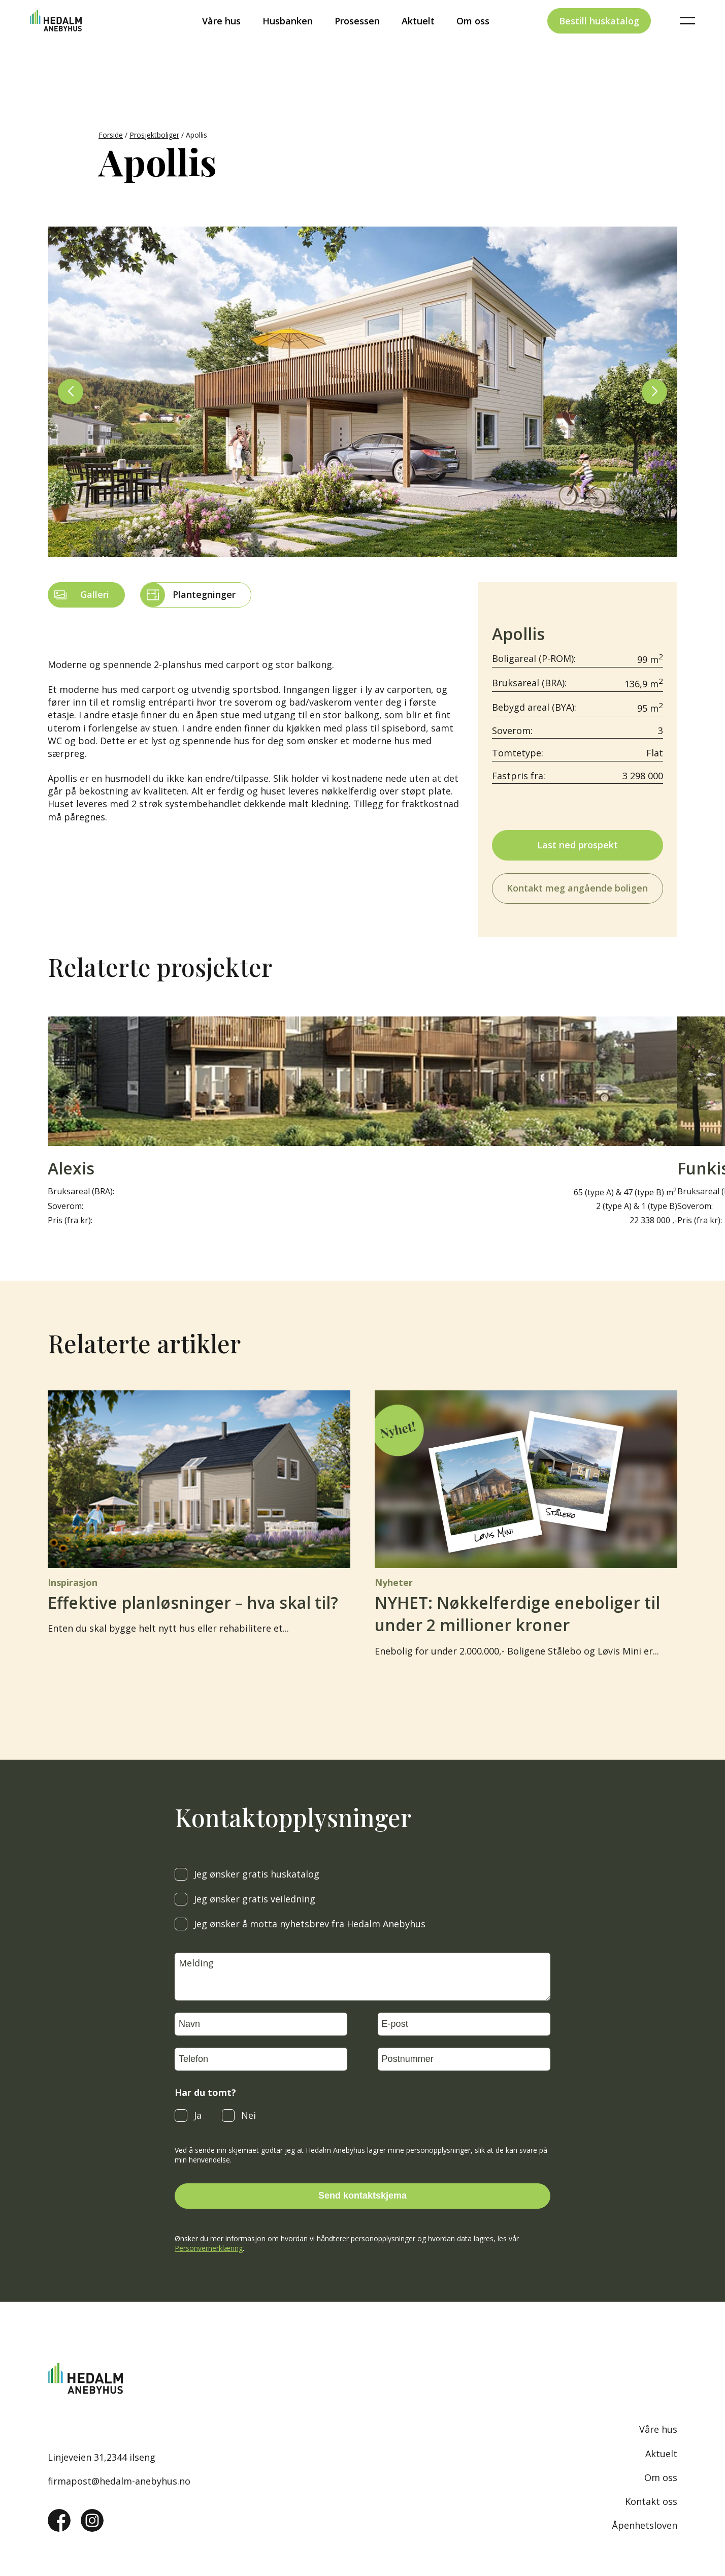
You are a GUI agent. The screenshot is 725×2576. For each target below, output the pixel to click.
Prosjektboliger (154, 135)
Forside (110, 135)
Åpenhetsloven (644, 2525)
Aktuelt (418, 37)
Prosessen (357, 37)
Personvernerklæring (209, 2248)
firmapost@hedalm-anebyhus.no (119, 2481)
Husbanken (287, 37)
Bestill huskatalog (599, 37)
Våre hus (221, 37)
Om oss (472, 37)
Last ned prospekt (577, 845)
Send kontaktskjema (362, 2195)
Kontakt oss (651, 2501)
